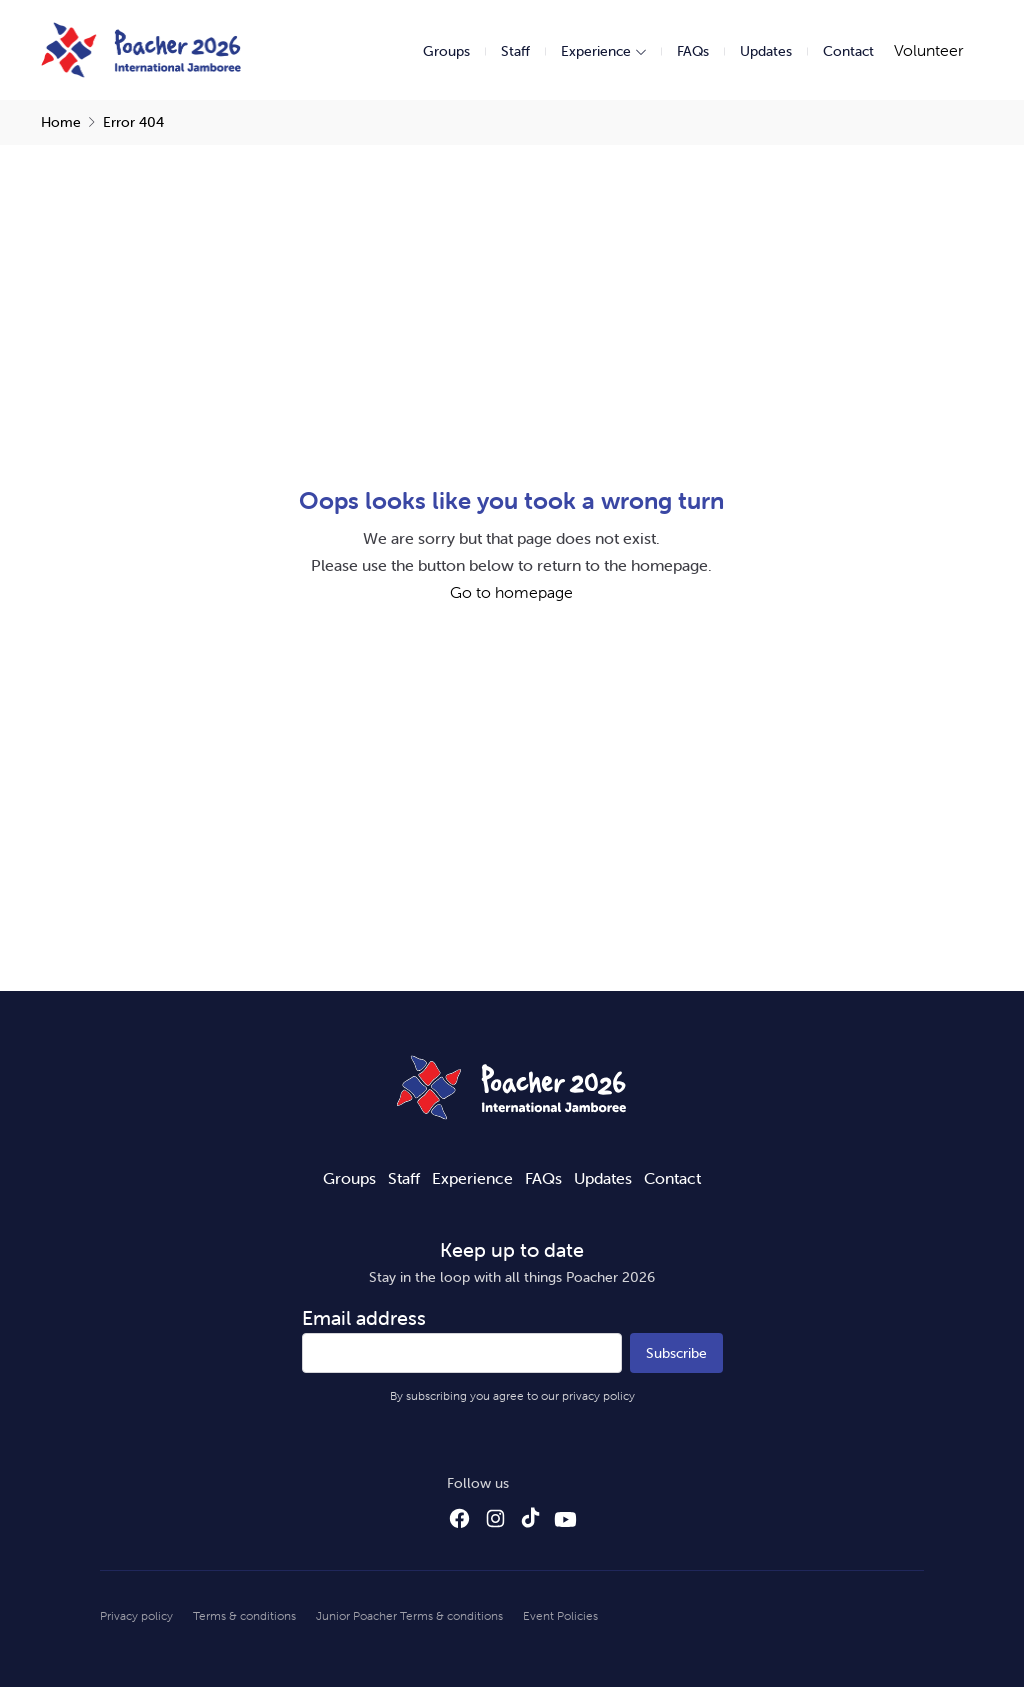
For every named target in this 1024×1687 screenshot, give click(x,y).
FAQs (693, 51)
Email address (364, 1317)
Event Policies (560, 1615)
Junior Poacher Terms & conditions (409, 1615)
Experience (596, 51)
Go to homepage (511, 592)
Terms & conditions (244, 1615)
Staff (515, 51)
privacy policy (598, 1395)
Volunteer (928, 50)
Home (61, 122)
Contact (848, 51)
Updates (766, 51)
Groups (446, 51)
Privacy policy (136, 1615)
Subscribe (676, 1353)
